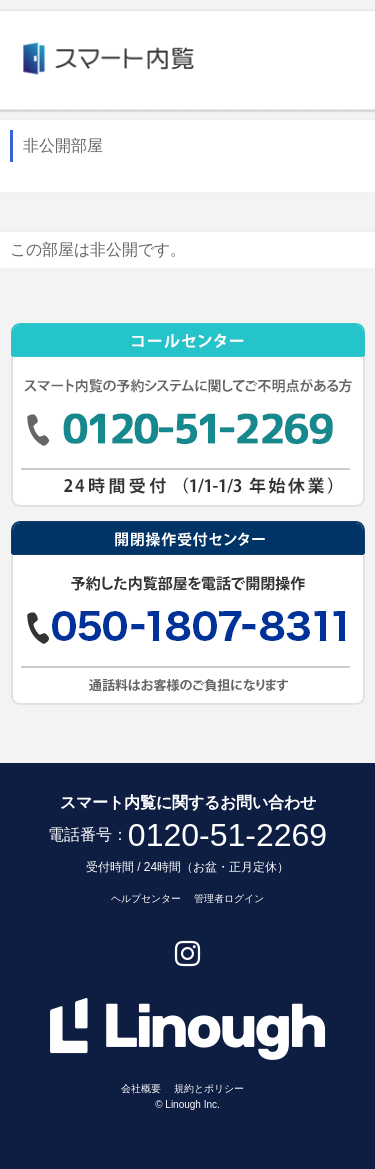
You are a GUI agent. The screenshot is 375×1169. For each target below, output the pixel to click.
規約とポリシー (209, 1088)
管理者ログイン (229, 898)
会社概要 (141, 1088)
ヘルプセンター (146, 898)
